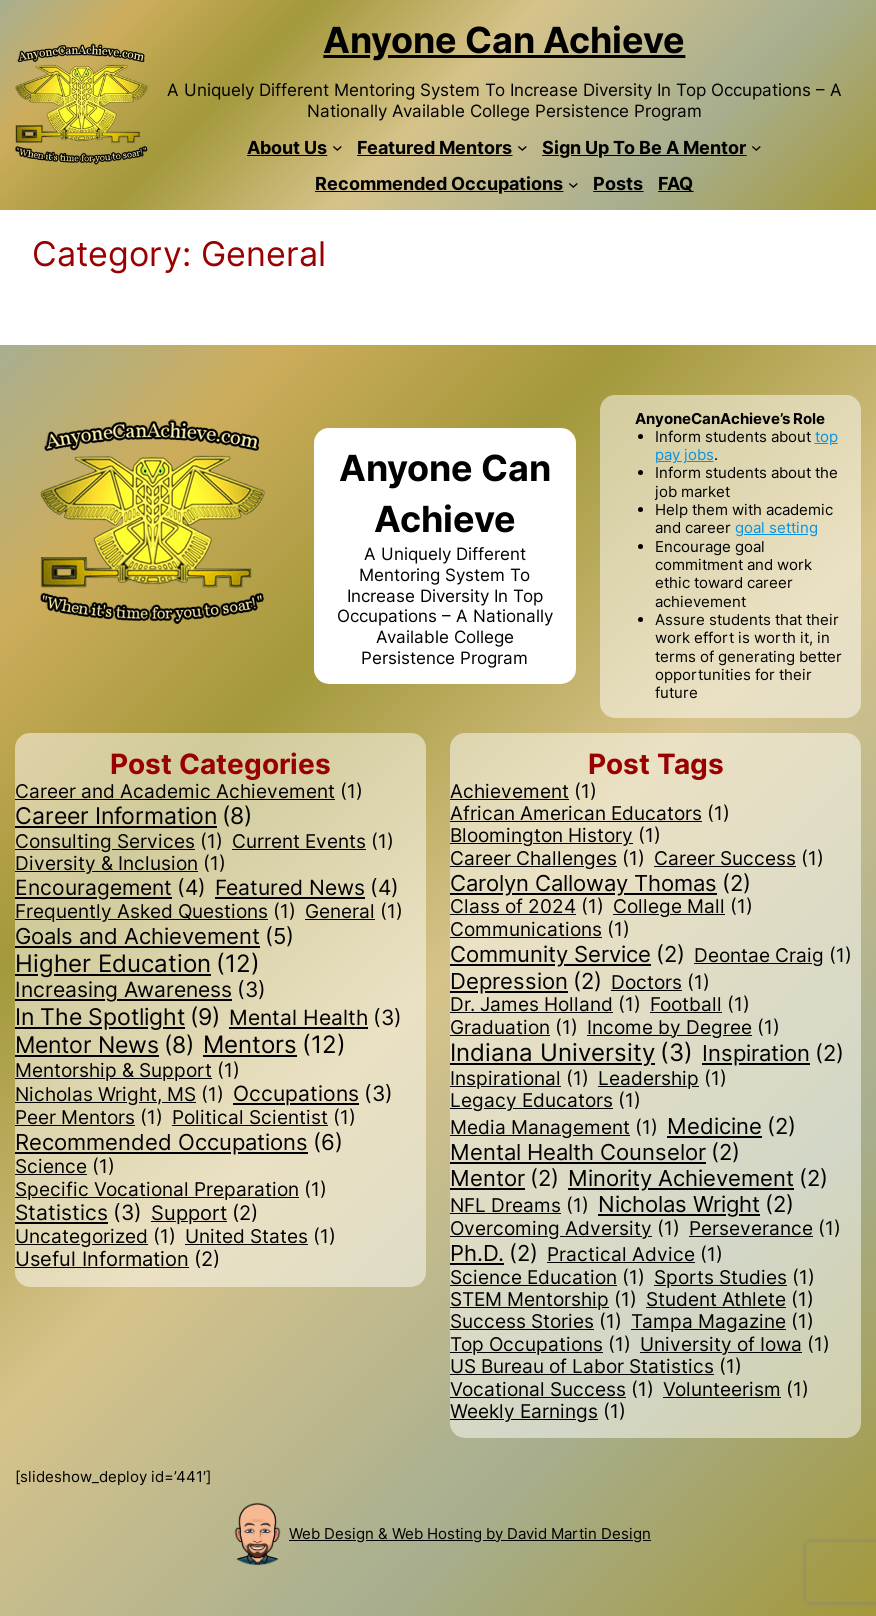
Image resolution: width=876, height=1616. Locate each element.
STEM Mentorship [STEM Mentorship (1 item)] (543, 1300)
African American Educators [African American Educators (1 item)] (590, 814)
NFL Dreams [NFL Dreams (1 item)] (519, 1206)
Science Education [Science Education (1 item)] (547, 1278)
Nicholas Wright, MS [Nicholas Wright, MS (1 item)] (119, 1095)
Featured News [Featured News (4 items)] (307, 888)
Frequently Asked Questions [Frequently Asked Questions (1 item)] (155, 912)
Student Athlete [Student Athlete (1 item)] (730, 1300)
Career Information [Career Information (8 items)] (133, 817)
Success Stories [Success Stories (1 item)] (536, 1322)
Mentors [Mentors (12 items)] (274, 1045)
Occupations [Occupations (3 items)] (313, 1094)
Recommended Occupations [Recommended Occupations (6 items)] (179, 1142)
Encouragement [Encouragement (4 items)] (110, 888)
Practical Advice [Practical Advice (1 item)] (635, 1255)
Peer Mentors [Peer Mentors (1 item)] (89, 1118)
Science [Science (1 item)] (65, 1167)
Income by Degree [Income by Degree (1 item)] (683, 1028)
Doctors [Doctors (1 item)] (660, 983)
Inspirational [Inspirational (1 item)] (519, 1079)
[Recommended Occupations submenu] (573, 184)
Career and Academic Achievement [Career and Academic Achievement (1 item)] (189, 792)
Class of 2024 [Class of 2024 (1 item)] (527, 907)
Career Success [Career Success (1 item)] (739, 859)
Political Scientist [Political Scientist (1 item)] (264, 1118)
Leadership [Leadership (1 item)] (662, 1079)
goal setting (776, 527)
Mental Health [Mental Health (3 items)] (315, 1018)
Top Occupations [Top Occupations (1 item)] (540, 1345)
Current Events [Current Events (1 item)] (313, 842)
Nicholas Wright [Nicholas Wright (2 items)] (696, 1204)
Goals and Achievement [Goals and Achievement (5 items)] (154, 936)
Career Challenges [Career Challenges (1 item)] (547, 859)
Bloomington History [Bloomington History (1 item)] (555, 836)
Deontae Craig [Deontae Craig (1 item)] (773, 956)
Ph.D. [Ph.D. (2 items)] (494, 1253)
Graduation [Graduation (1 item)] (514, 1028)
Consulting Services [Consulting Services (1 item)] (119, 842)
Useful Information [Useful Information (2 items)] (117, 1260)
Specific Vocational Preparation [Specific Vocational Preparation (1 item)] (171, 1190)
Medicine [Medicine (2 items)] (731, 1126)
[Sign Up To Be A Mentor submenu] (756, 147)
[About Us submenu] (337, 147)
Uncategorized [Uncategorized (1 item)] (95, 1237)
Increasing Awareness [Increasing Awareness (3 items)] (140, 990)
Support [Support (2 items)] (204, 1214)
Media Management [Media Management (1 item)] (554, 1128)
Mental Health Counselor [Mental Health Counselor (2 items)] (595, 1152)
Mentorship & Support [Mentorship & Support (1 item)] (127, 1071)
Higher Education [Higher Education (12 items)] (137, 964)
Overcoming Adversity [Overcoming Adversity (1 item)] (565, 1229)
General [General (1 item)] (354, 912)
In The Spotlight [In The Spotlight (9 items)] (117, 1017)
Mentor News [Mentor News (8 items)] (104, 1046)
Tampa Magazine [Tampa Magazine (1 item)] (722, 1322)
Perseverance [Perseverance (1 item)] (765, 1229)
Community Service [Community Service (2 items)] (567, 954)
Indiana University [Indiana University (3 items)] (571, 1053)
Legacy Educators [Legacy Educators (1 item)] (545, 1101)
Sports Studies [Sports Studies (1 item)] (734, 1278)
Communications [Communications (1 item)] (540, 930)
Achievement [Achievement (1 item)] (523, 792)
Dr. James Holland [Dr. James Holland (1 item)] (545, 1005)
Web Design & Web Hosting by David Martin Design (470, 1533)
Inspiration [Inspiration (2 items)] (773, 1053)
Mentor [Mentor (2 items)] (504, 1178)
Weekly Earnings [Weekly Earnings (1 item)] (538, 1412)
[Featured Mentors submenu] (522, 147)
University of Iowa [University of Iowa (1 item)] (735, 1345)
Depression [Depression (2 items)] (526, 981)
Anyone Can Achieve (504, 40)
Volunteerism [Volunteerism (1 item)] (736, 1390)
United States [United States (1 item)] (260, 1237)
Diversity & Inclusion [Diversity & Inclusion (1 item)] (120, 864)
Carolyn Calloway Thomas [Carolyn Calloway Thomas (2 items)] (600, 883)
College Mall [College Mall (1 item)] (683, 907)
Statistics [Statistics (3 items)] (78, 1213)
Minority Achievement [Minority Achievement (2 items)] (698, 1178)
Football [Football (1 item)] (700, 1005)
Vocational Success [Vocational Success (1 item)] (552, 1390)
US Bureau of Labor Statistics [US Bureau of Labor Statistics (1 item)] (596, 1367)
